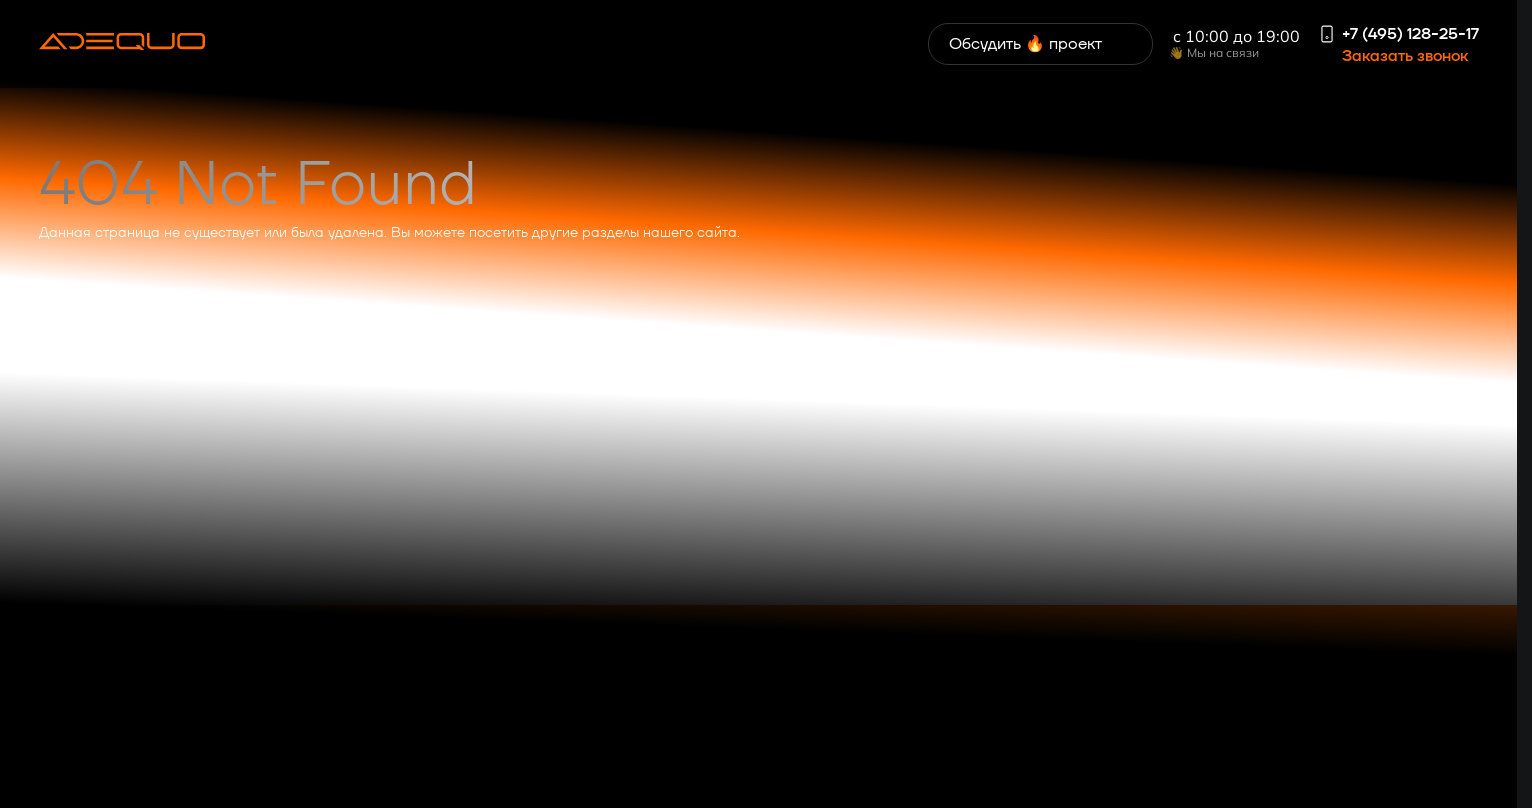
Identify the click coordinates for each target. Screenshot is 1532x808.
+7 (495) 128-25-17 (1410, 34)
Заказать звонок (1405, 56)
